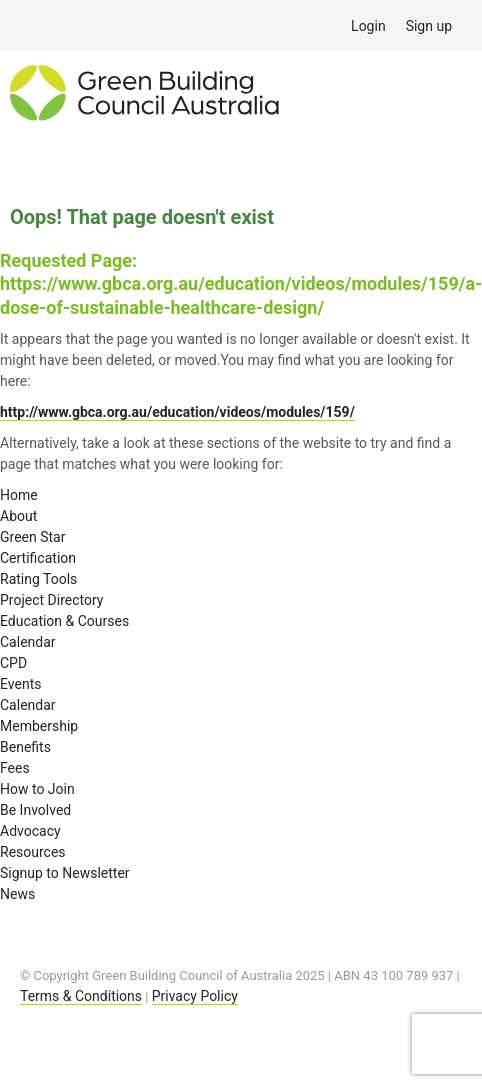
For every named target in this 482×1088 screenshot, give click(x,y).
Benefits (25, 747)
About (18, 516)
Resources (33, 852)
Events (20, 684)
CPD (13, 663)
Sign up (429, 26)
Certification (38, 558)
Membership (39, 726)
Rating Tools (38, 579)
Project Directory (51, 600)
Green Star (32, 537)
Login (368, 26)
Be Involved (35, 810)
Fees (15, 768)
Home (19, 495)
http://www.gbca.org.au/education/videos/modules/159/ (177, 412)
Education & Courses (64, 621)
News (17, 894)
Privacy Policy (195, 996)
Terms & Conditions (81, 996)
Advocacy (30, 831)
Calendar (28, 642)
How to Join (37, 789)
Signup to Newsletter (65, 873)
